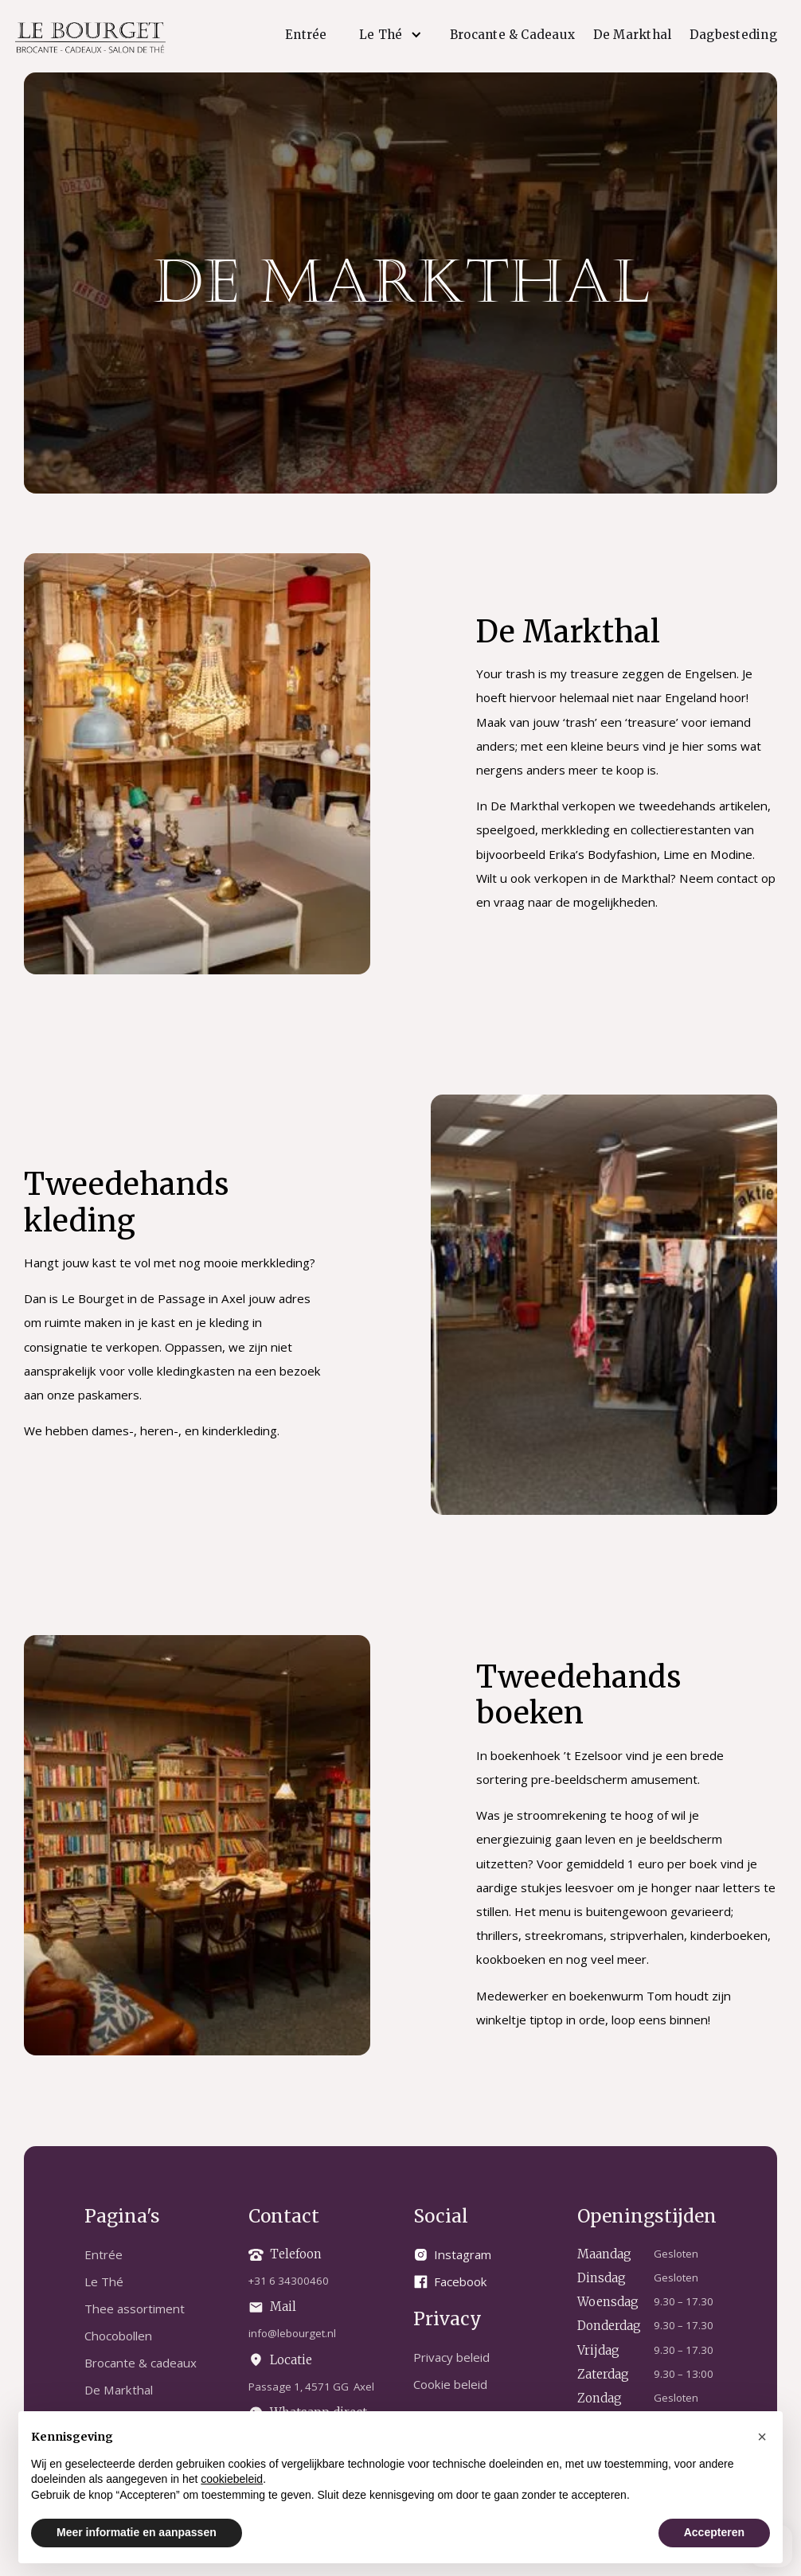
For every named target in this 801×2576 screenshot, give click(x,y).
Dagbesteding (733, 34)
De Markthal (632, 34)
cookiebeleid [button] (232, 2479)
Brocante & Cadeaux (512, 34)
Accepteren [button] (714, 2532)
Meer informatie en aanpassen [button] (137, 2532)
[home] (90, 36)
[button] (388, 35)
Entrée (305, 34)
